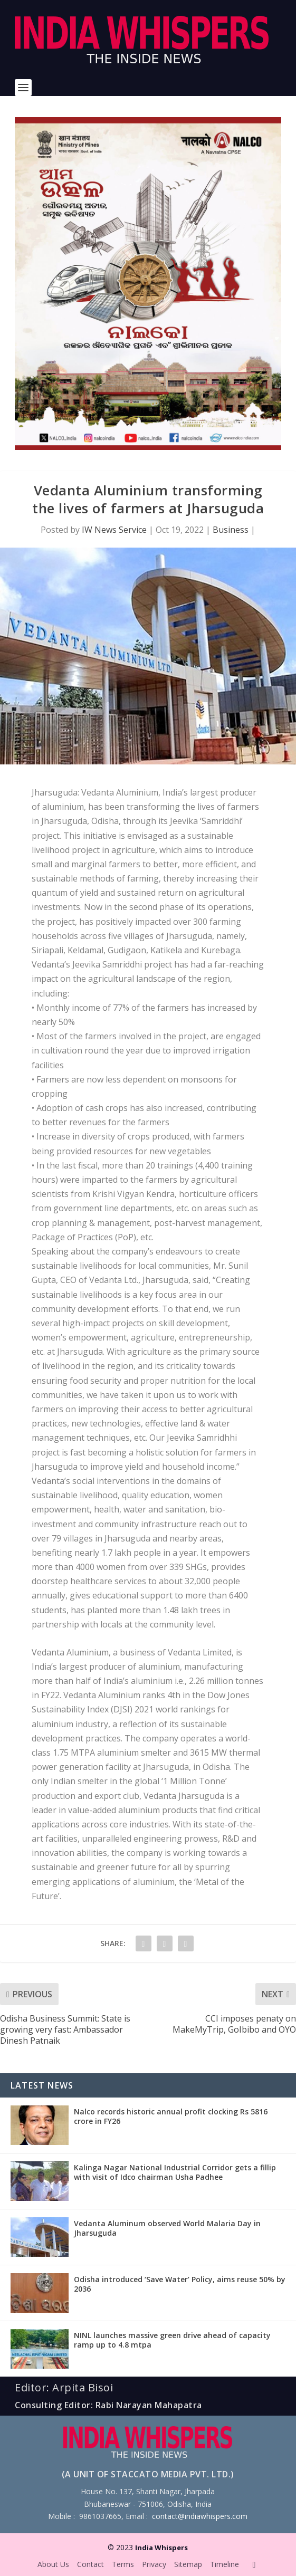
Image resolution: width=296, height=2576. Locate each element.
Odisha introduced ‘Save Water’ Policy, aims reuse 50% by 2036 (179, 2284)
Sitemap (188, 2564)
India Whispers (161, 2547)
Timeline (224, 2564)
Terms (123, 2564)
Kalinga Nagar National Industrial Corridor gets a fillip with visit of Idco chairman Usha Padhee (175, 2172)
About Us (53, 2564)
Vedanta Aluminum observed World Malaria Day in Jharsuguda (167, 2228)
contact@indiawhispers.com (199, 2516)
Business (231, 529)
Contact (90, 2564)
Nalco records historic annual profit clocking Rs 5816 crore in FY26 (171, 2116)
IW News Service (114, 529)
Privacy (154, 2564)
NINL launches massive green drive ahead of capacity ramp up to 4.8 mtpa (172, 2340)
